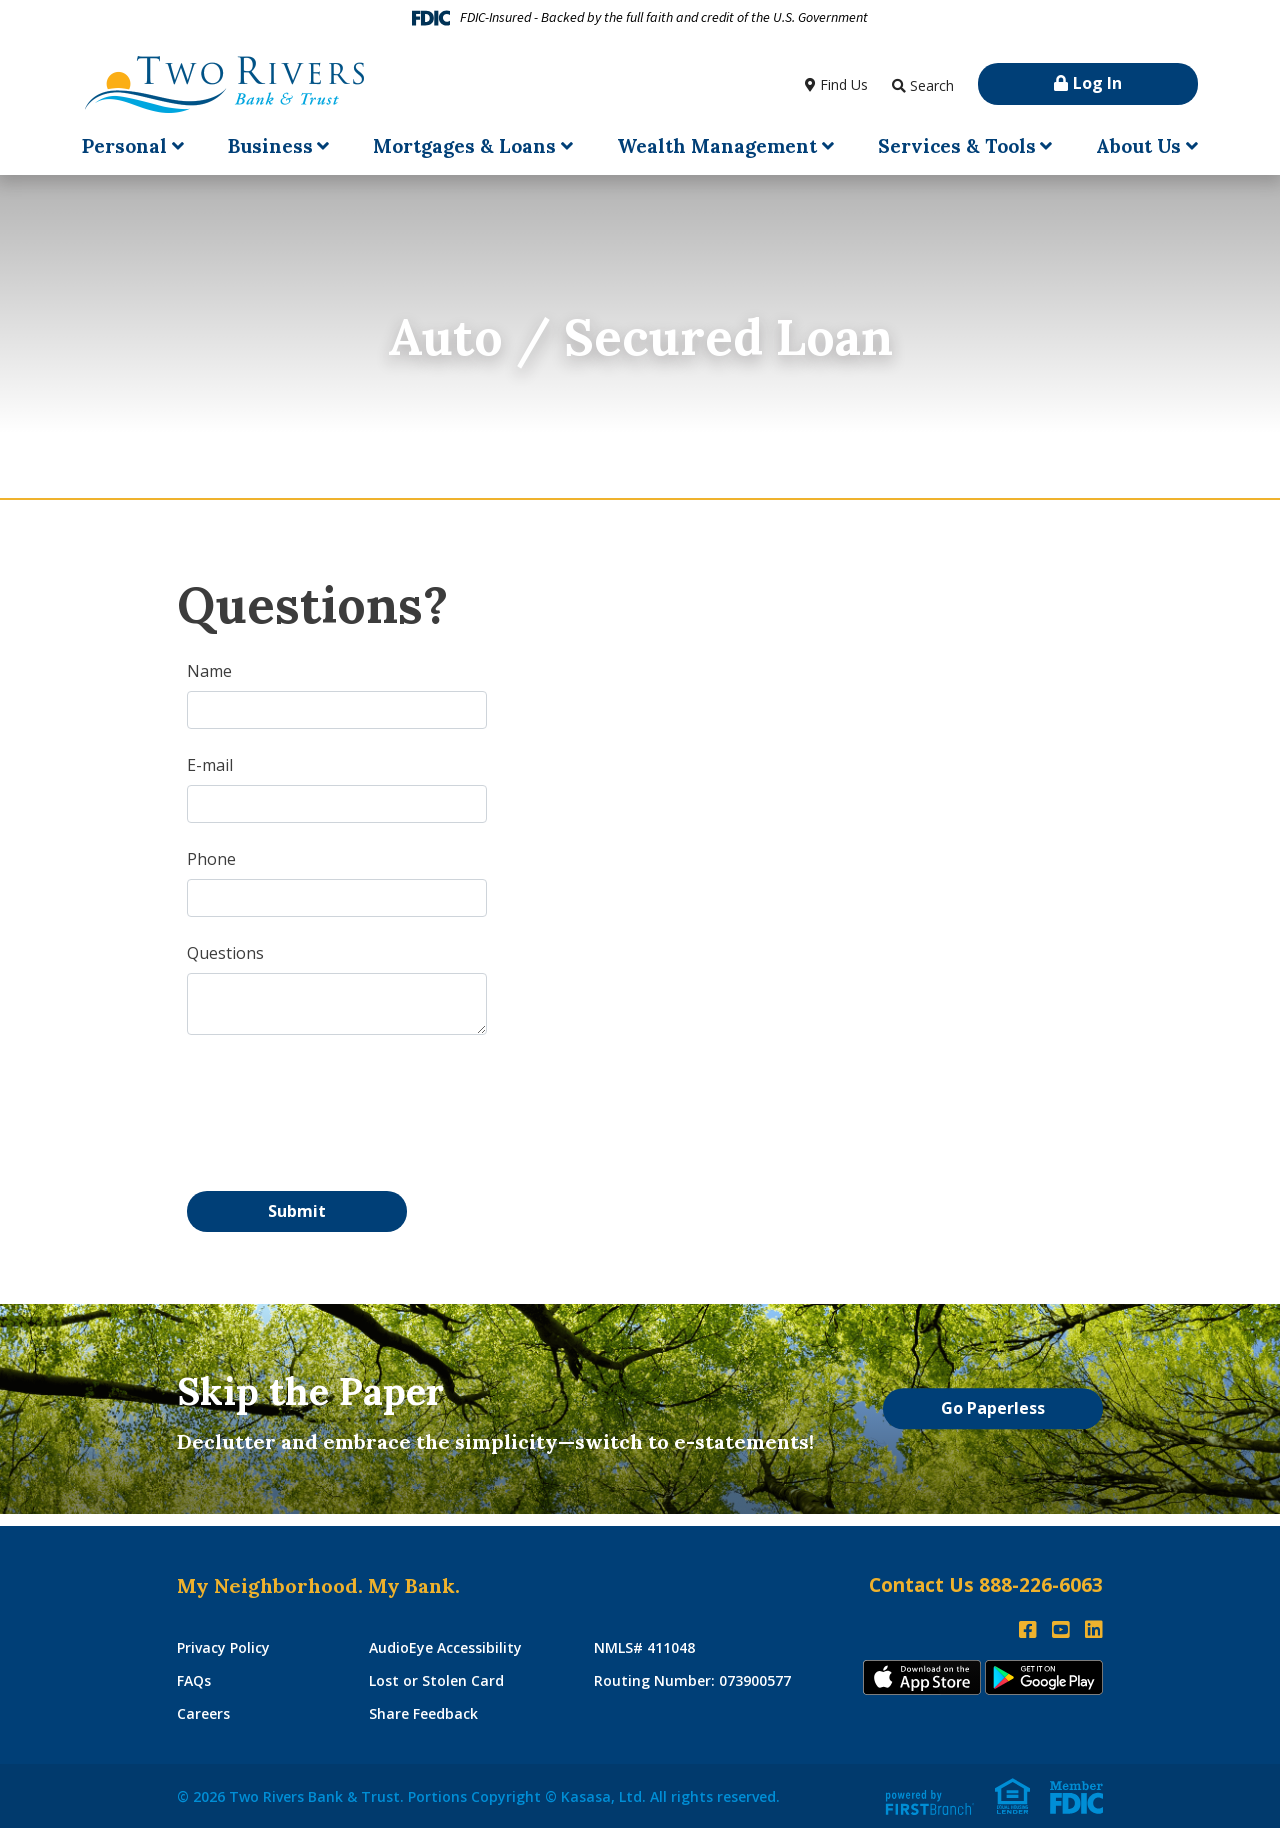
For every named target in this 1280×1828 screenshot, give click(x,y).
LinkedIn (1094, 1630)
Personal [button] (124, 146)
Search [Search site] (932, 85)
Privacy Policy (223, 1647)
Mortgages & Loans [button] (464, 146)
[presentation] (339, 1104)
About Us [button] (1138, 146)
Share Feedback (423, 1713)
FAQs (194, 1680)
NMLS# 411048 (644, 1647)
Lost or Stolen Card (436, 1680)
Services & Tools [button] (957, 146)
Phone (211, 859)
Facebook (1028, 1630)
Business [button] (270, 146)
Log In (1097, 83)
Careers (203, 1713)
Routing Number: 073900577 (692, 1680)
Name (209, 671)
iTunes (922, 1677)
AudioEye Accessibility (445, 1647)
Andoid (1044, 1677)
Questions (225, 953)
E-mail (210, 765)
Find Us (844, 84)
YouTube (1061, 1630)
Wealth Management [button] (717, 146)
